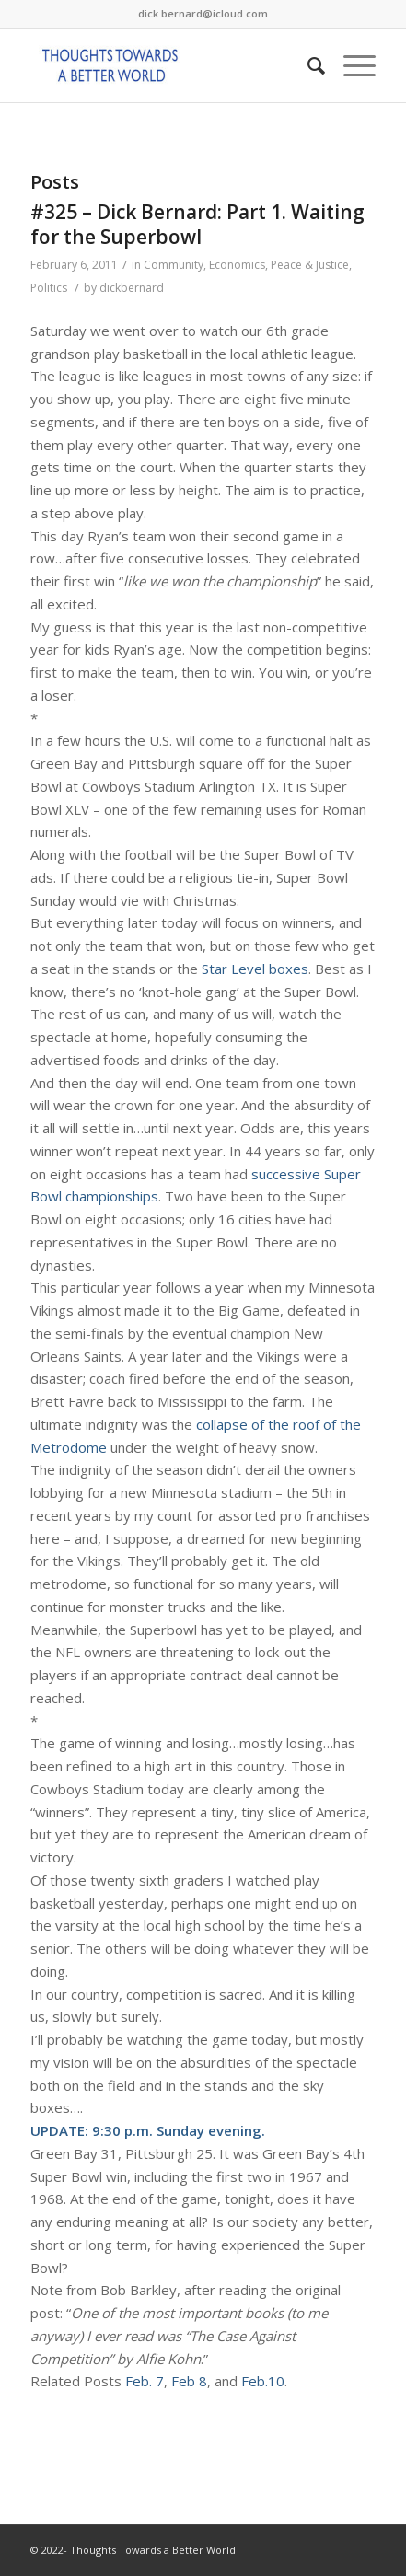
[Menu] (350, 65)
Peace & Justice (310, 265)
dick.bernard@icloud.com (203, 13)
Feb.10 (262, 2381)
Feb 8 (189, 2381)
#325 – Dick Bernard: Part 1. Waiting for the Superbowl (197, 224)
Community (173, 265)
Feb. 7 (144, 2381)
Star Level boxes (255, 968)
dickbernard (131, 288)
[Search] (307, 65)
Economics (237, 265)
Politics (48, 288)
